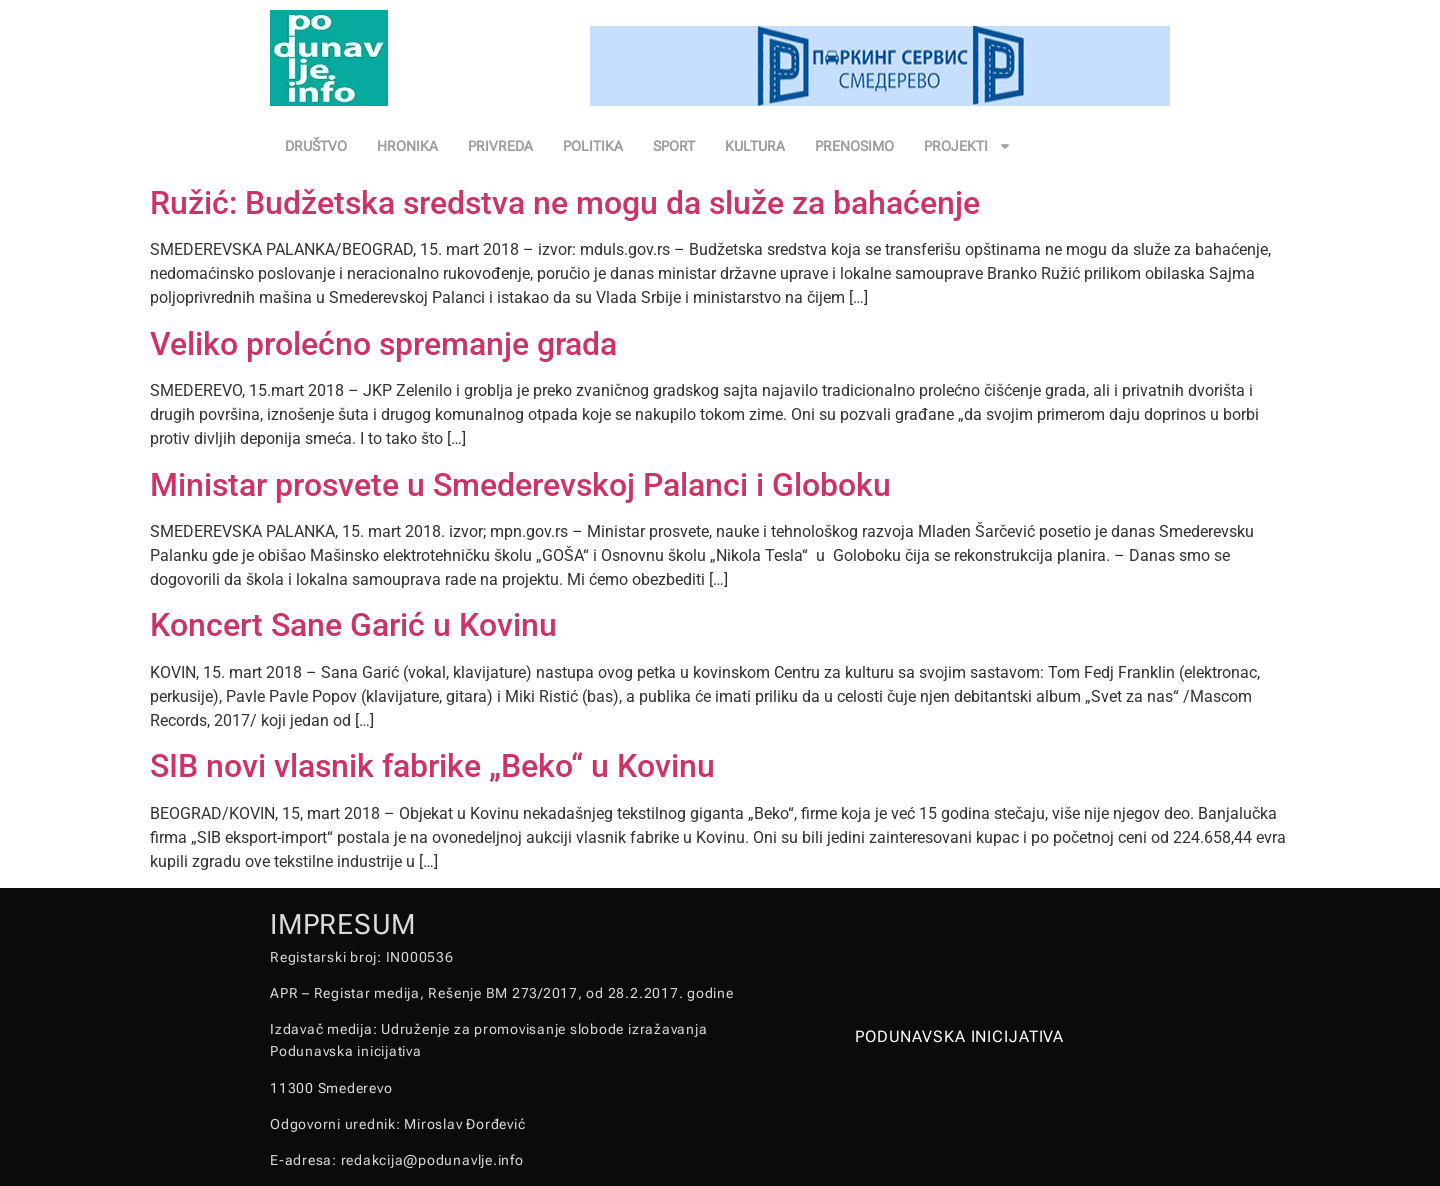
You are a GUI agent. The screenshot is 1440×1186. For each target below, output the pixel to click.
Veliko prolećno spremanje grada (383, 344)
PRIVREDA (500, 146)
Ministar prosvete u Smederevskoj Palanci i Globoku (520, 485)
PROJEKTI (968, 146)
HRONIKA (407, 146)
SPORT (674, 146)
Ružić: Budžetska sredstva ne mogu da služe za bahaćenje (565, 203)
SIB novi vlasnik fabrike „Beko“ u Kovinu (432, 766)
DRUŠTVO (316, 146)
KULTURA (755, 146)
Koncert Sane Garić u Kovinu (353, 625)
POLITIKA (593, 146)
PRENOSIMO (854, 146)
